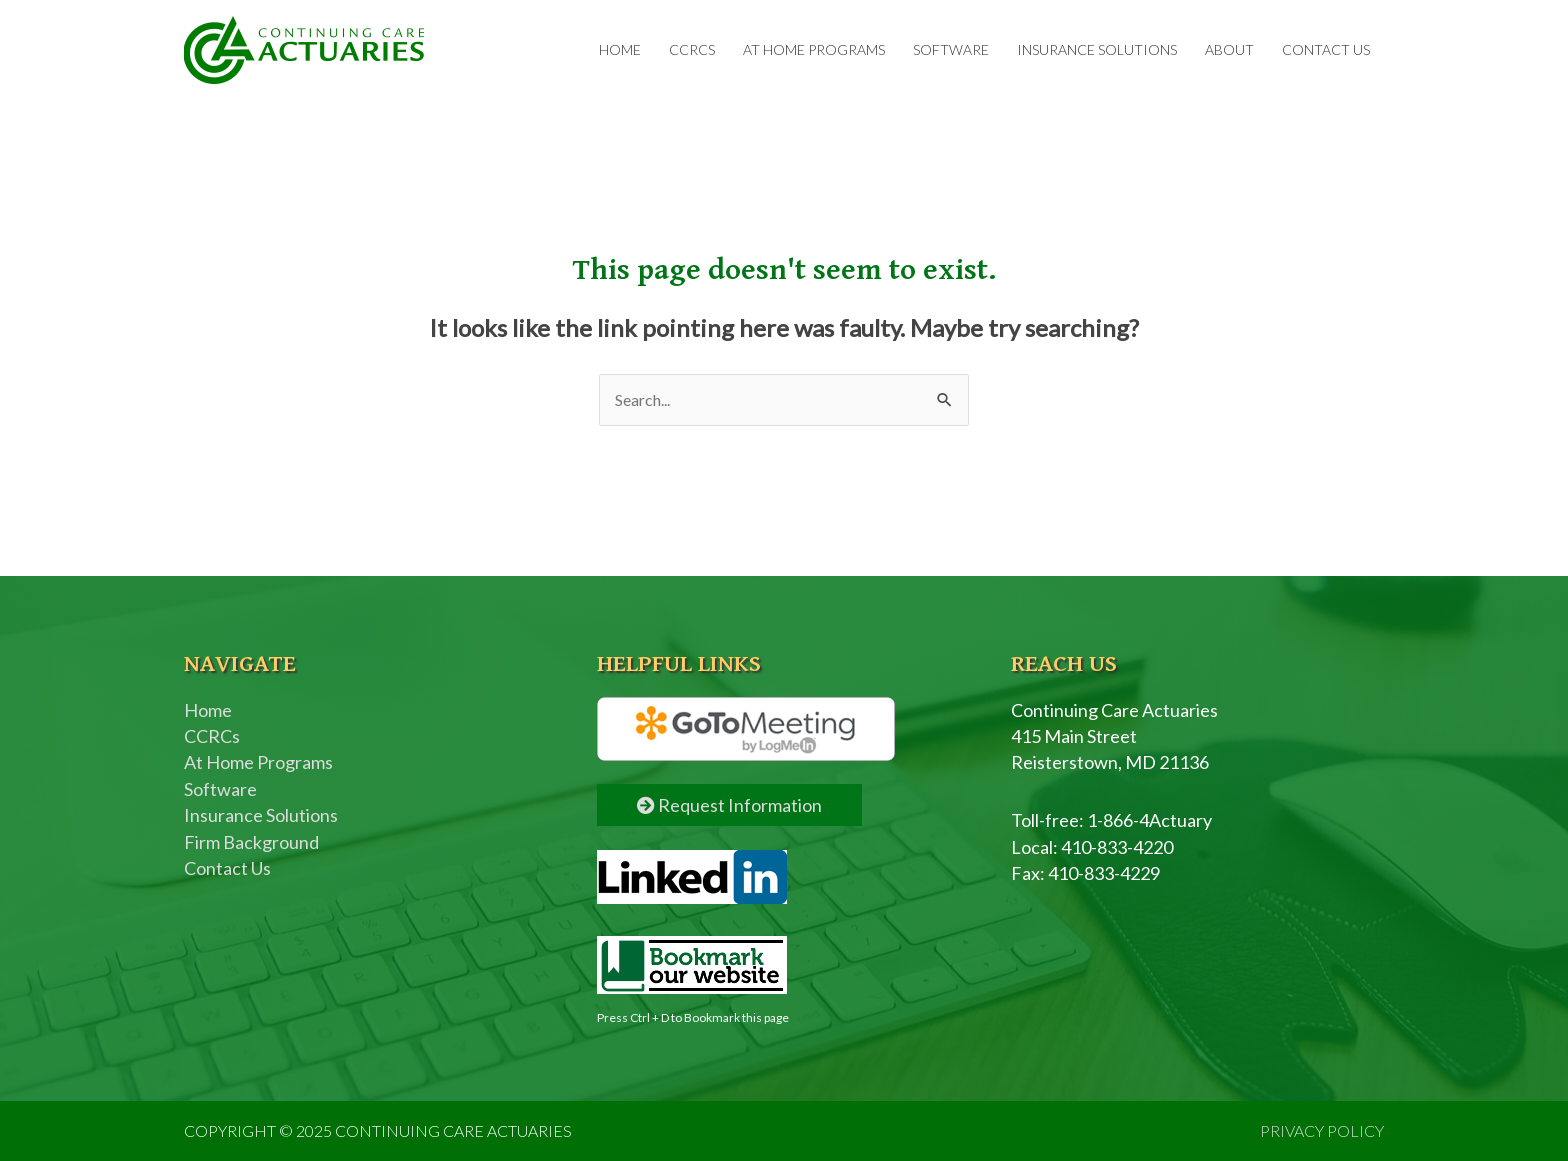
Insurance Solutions (1097, 49)
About (1229, 49)
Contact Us (1326, 49)
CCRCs (692, 49)
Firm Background (251, 842)
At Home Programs (814, 49)
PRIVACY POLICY (1322, 1130)
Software (951, 49)
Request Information (729, 805)
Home (620, 49)
